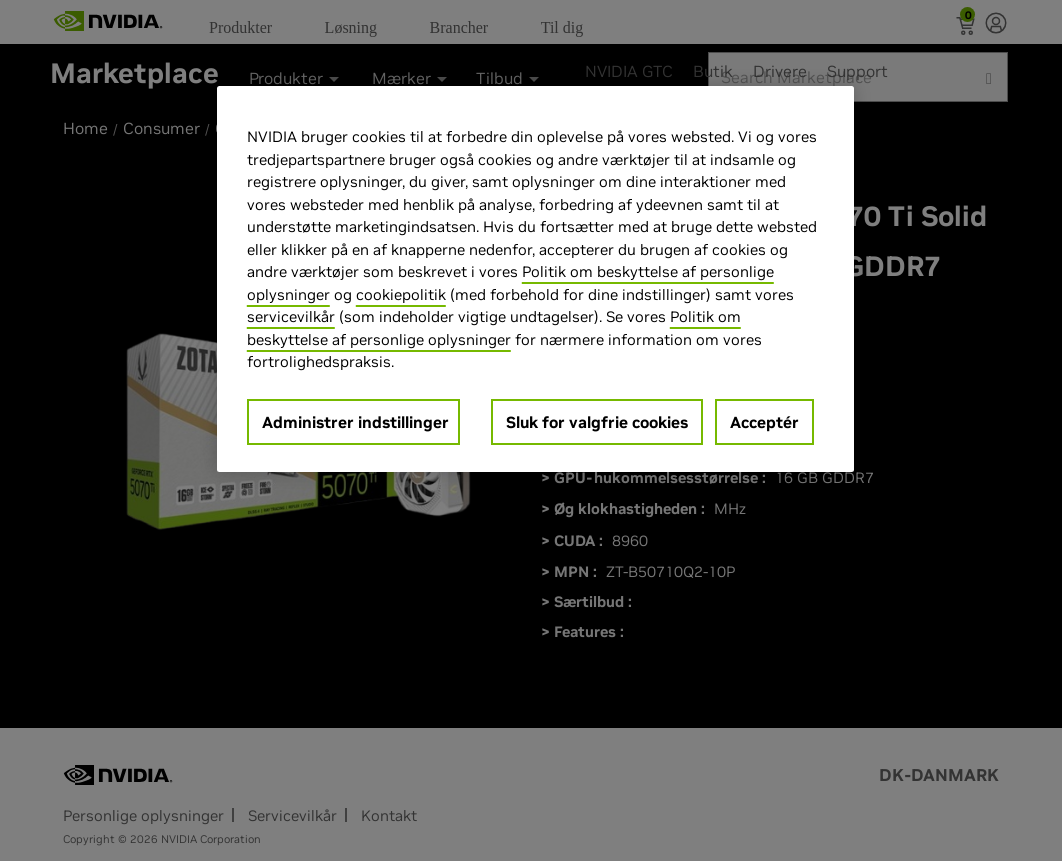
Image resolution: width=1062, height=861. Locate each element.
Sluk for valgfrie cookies (597, 422)
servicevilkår (291, 316)
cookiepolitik (401, 294)
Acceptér (764, 422)
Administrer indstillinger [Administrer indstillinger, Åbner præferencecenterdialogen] (355, 422)
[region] (535, 279)
